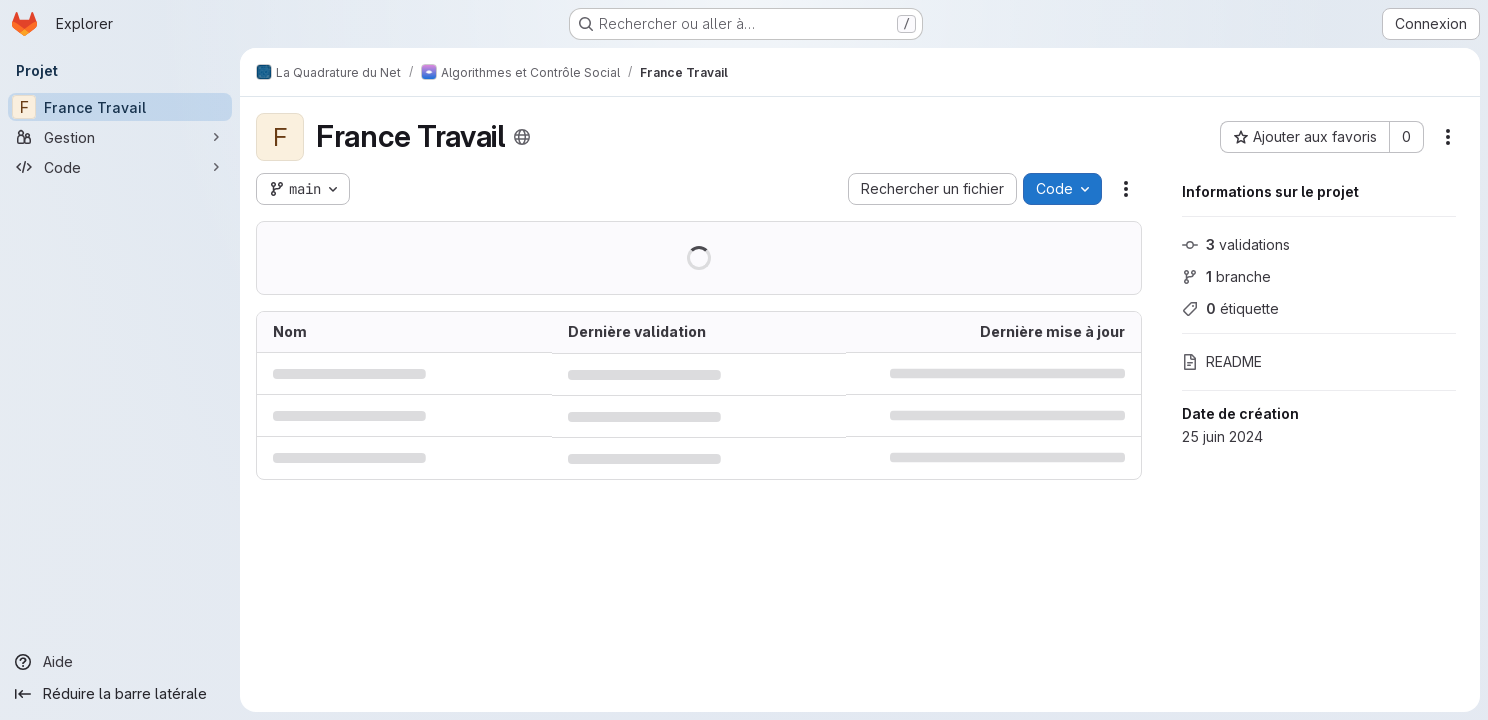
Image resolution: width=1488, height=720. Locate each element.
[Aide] (120, 662)
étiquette (1230, 308)
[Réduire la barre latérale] (120, 694)
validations (1236, 244)
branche (1226, 276)
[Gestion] (120, 137)
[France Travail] (120, 107)
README (1222, 361)
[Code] (120, 167)
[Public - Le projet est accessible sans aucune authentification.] (522, 137)
